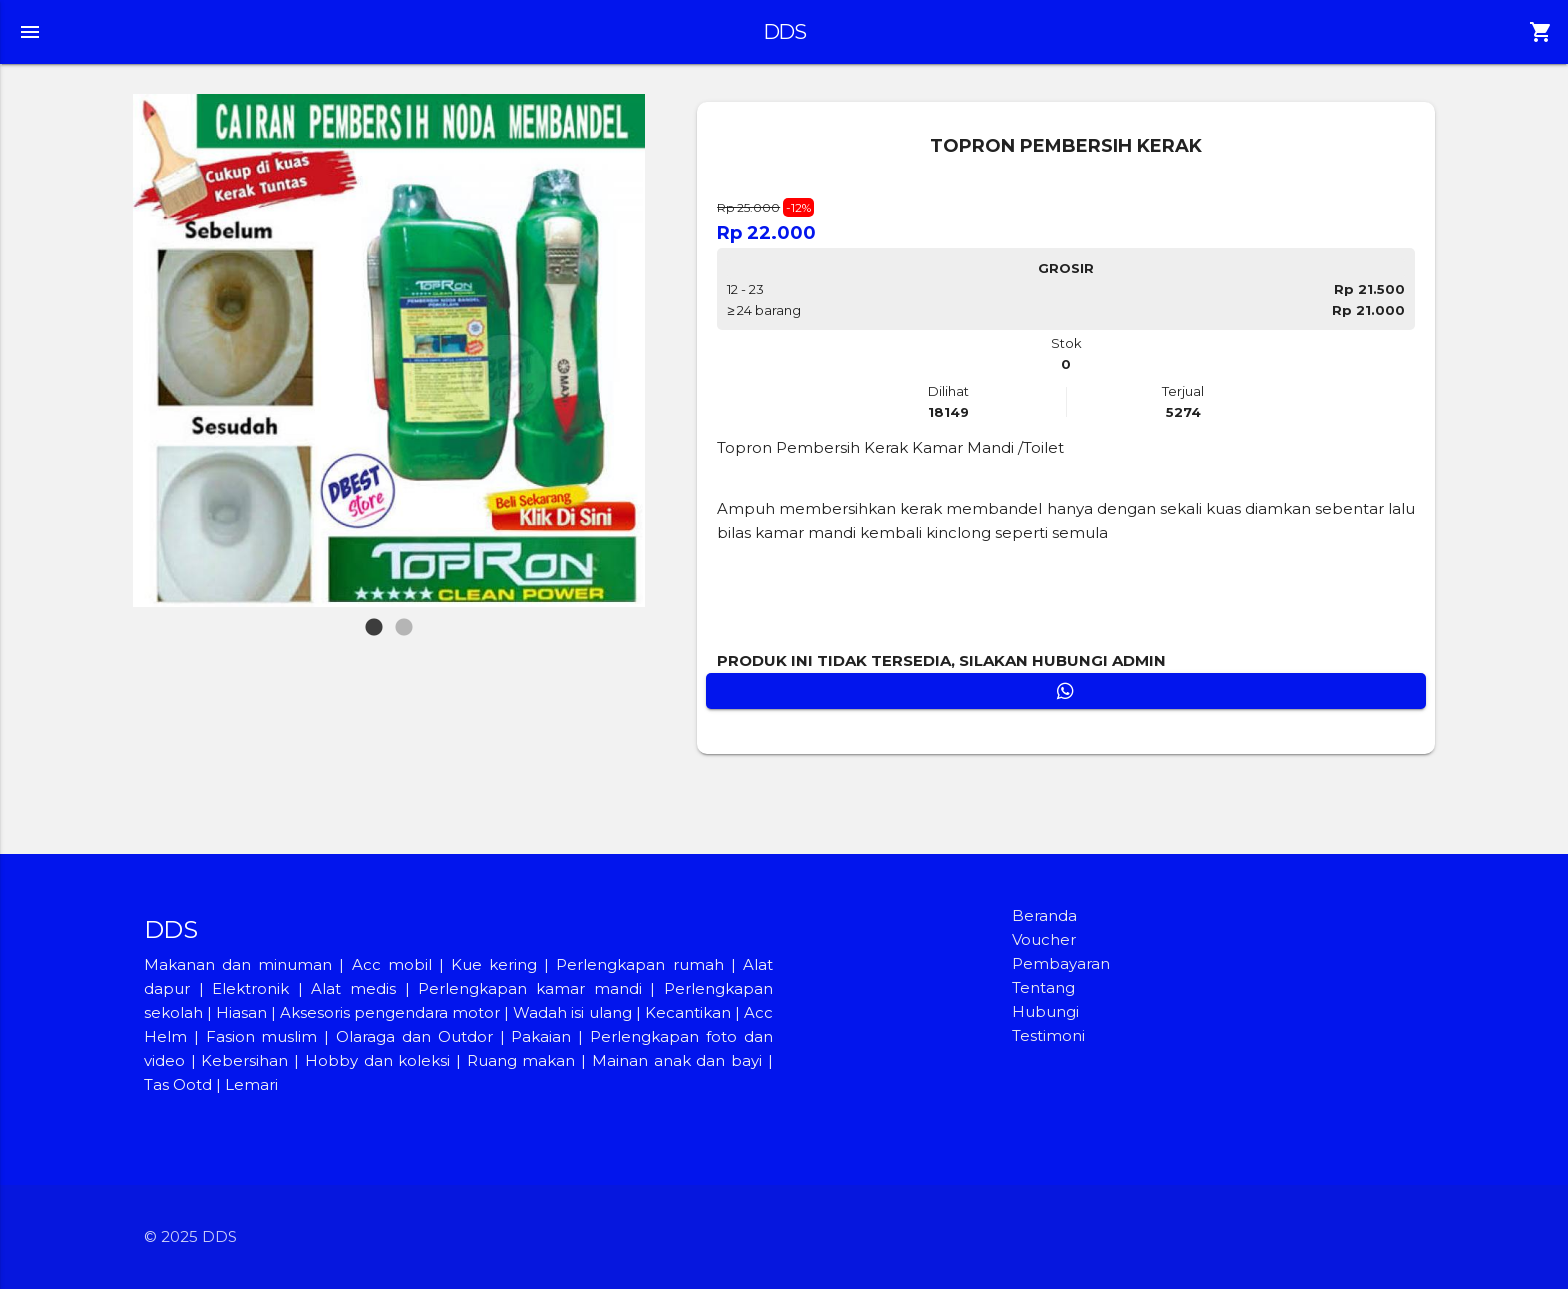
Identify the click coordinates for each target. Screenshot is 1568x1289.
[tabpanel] (389, 350)
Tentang (1043, 987)
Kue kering (497, 964)
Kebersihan (244, 1060)
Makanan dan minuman (238, 964)
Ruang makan (524, 1060)
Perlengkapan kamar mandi (529, 988)
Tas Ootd (178, 1084)
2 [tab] (406, 618)
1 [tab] (374, 618)
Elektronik (250, 988)
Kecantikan (688, 1012)
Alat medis (353, 988)
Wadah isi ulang (572, 1012)
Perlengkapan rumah (639, 964)
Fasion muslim (262, 1036)
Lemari (251, 1084)
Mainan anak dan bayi (677, 1060)
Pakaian (541, 1036)
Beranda (1044, 915)
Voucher (1044, 939)
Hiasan (241, 1012)
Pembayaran (1061, 963)
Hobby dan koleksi (377, 1060)
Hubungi (1045, 1011)
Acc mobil (392, 964)
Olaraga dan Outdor (414, 1036)
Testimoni (1048, 1035)
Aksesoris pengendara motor (390, 1012)
